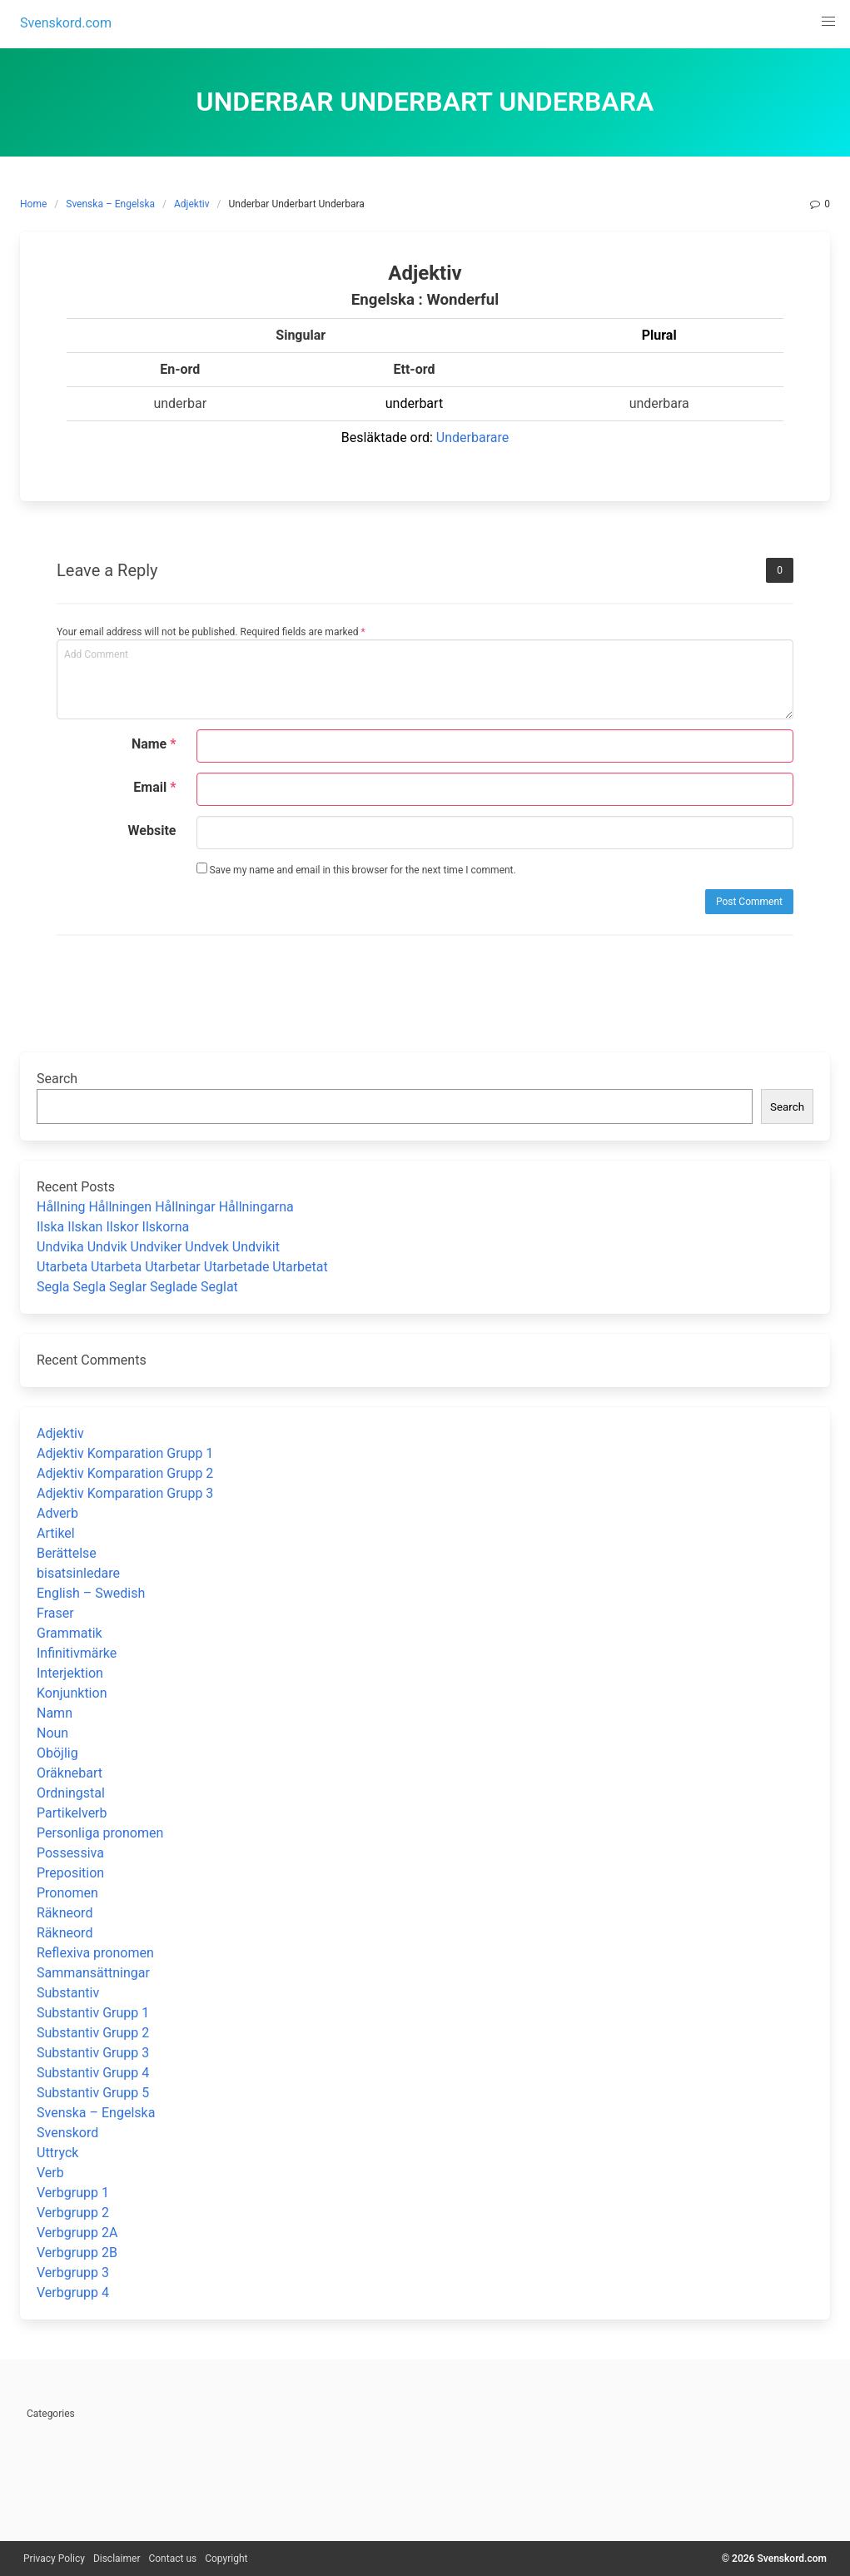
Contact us (172, 2558)
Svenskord (67, 2133)
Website (152, 830)
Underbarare (472, 437)
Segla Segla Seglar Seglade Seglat (137, 1287)
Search (57, 1079)
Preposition (70, 1873)
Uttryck (57, 2153)
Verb (50, 2173)
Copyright (226, 2558)
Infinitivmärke (77, 1653)
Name (154, 744)
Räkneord (64, 1913)
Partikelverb (72, 1813)
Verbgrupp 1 (73, 2193)
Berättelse (67, 1553)
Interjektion (70, 1673)
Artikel (56, 1533)
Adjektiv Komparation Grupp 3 (125, 1493)
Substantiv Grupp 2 (93, 2033)
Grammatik (69, 1633)
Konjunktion (72, 1693)
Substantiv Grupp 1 (93, 2013)
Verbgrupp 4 (73, 2292)
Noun (52, 1733)
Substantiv (68, 1993)
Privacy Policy (54, 2558)
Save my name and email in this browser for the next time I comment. (356, 869)
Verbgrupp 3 (73, 2272)
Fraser (55, 1613)
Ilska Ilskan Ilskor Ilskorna (113, 1227)
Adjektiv (192, 204)
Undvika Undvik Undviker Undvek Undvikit (158, 1247)
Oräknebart (69, 1773)
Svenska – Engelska (110, 204)
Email (154, 787)
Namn (54, 1713)
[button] (828, 21)
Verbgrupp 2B (77, 2252)
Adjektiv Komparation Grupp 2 (125, 1473)
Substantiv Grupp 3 (93, 2053)
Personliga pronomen (100, 1833)
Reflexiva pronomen (95, 1953)
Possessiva (70, 1853)
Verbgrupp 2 (73, 2212)
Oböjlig (57, 1753)
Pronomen (67, 1893)
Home (33, 204)
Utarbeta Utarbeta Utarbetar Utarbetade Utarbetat (182, 1267)
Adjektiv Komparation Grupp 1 (125, 1453)
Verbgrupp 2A (77, 2232)
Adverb (57, 1513)
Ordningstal (71, 1793)
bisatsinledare (78, 1573)
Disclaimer (117, 2558)
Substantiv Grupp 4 (93, 2073)
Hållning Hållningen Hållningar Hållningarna (165, 1207)
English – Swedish (91, 1593)
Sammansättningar (93, 1973)
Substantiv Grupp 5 (93, 2093)
